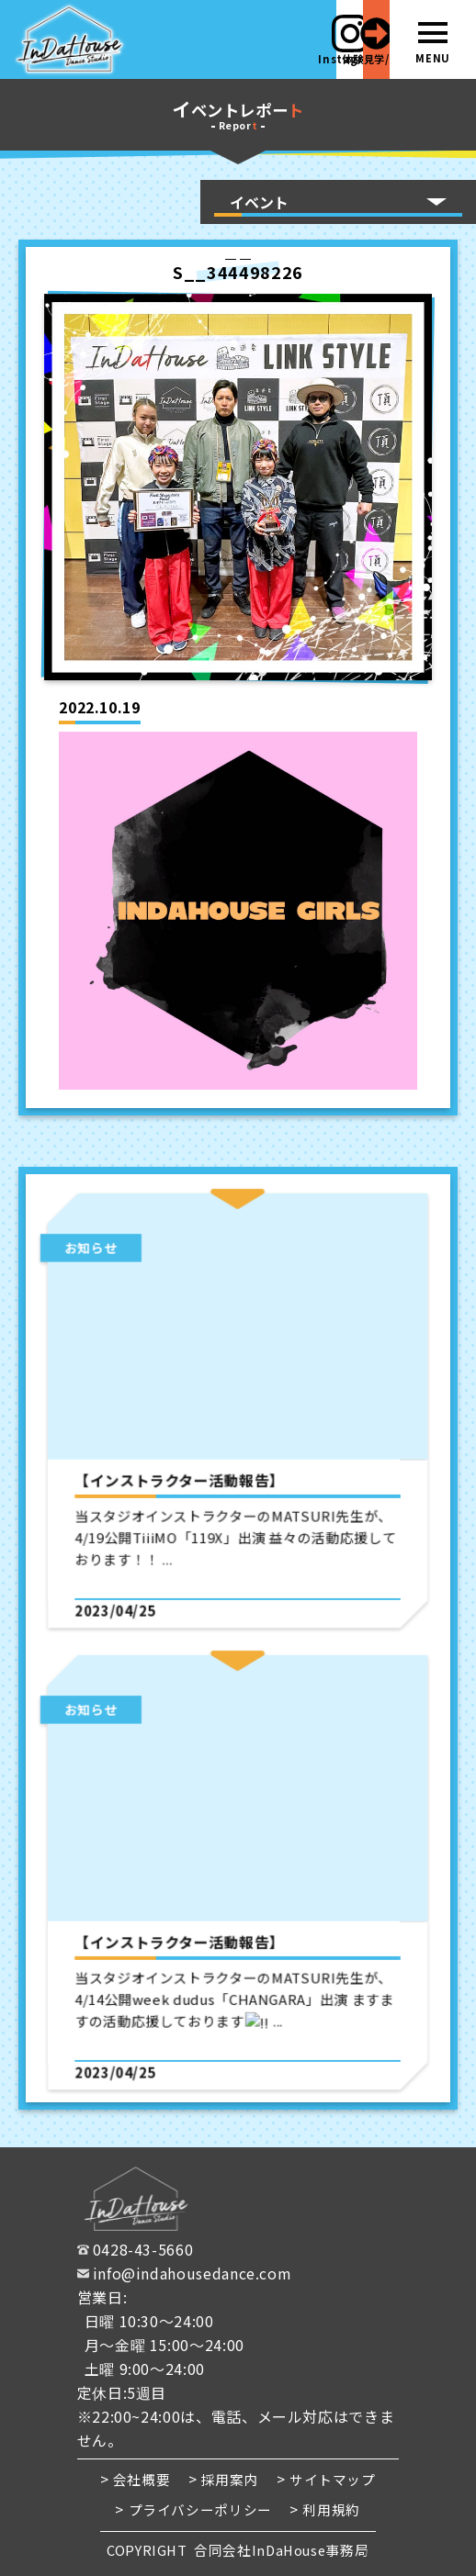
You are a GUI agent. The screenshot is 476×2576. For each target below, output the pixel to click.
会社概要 (142, 2479)
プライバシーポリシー (200, 2508)
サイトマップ (332, 2479)
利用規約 (332, 2508)
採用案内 (230, 2479)
